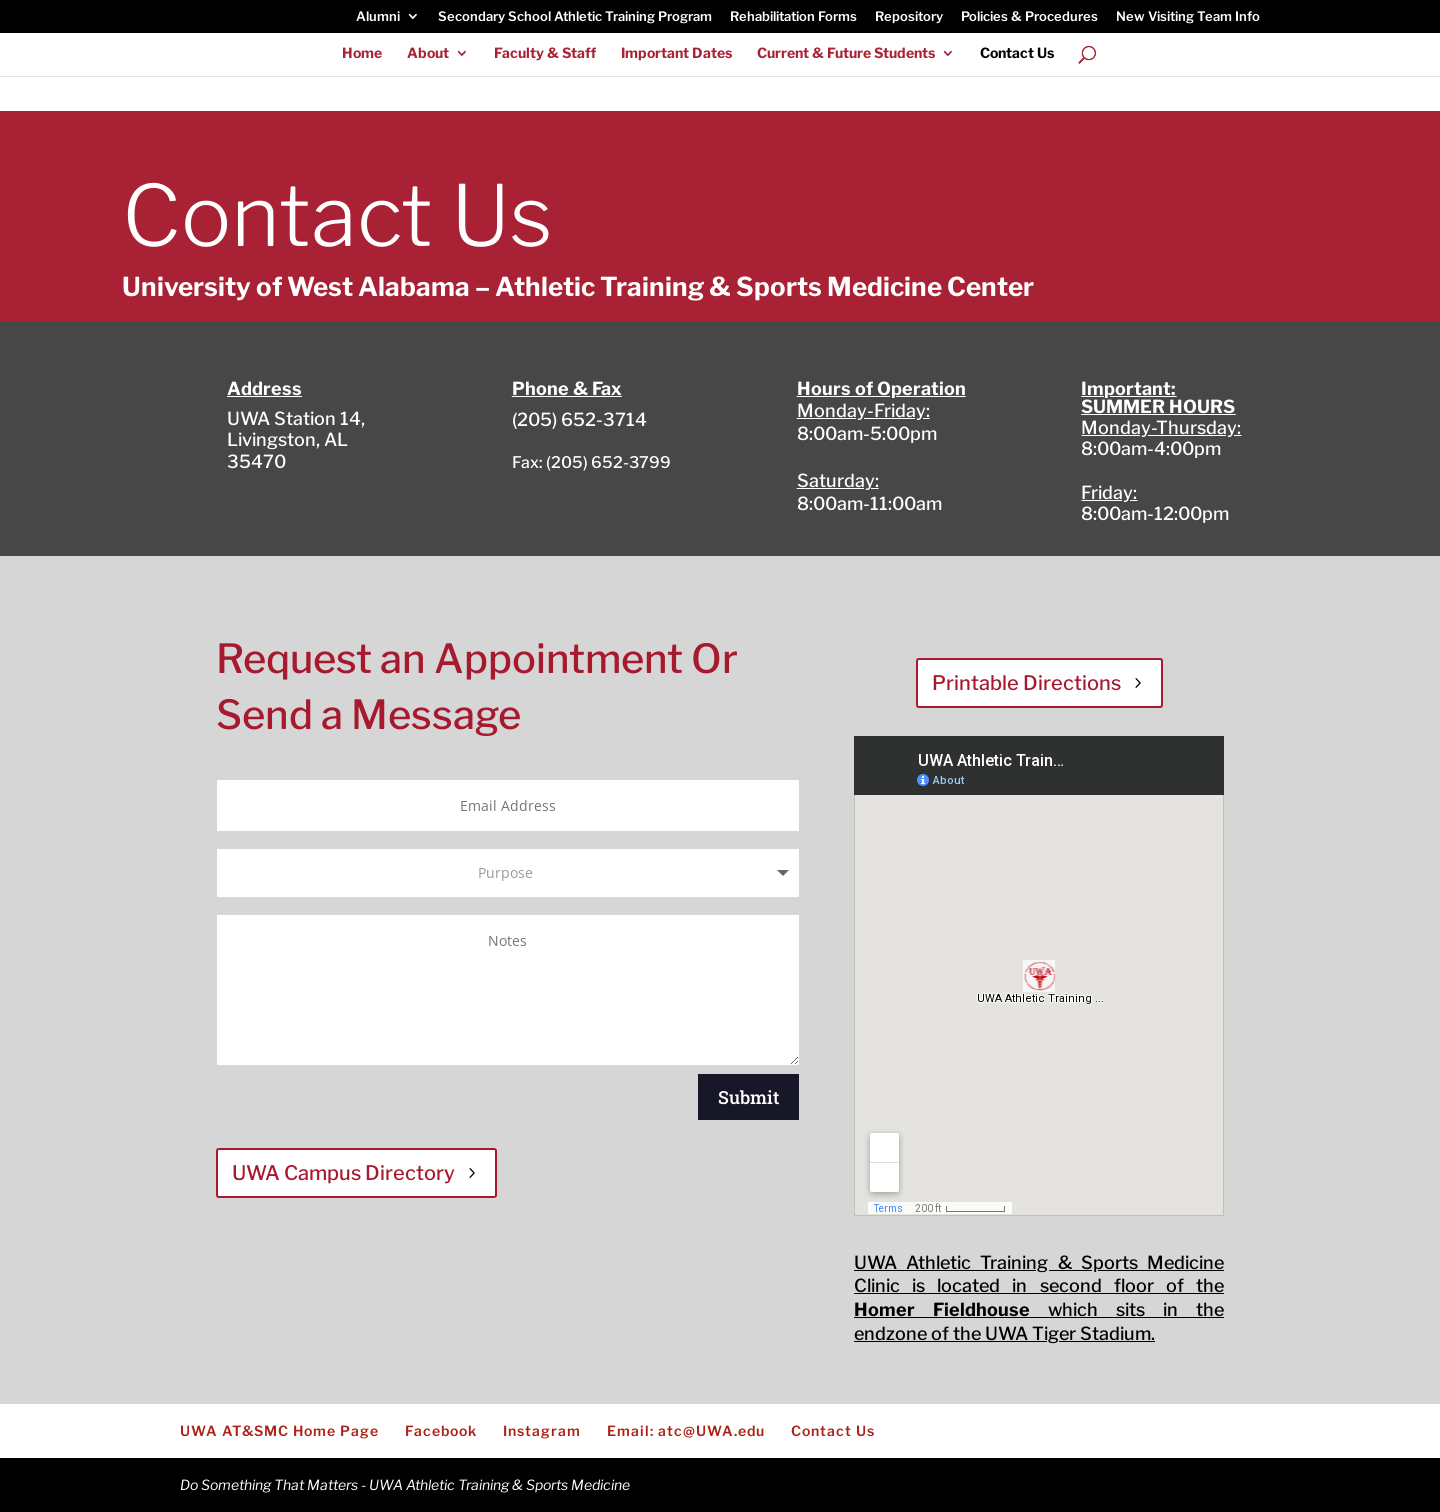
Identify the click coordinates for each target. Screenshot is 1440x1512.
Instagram (542, 1430)
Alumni (378, 17)
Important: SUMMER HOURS (1158, 397)
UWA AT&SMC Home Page (279, 1430)
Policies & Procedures (1029, 17)
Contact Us (1017, 53)
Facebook (441, 1430)
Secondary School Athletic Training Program (575, 17)
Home (362, 53)
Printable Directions (1026, 683)
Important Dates (676, 53)
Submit (748, 1097)
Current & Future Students (846, 53)
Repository (909, 17)
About (428, 53)
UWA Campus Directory (343, 1173)
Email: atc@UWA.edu (686, 1430)
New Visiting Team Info (1188, 17)
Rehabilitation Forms (793, 17)
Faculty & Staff (545, 53)
